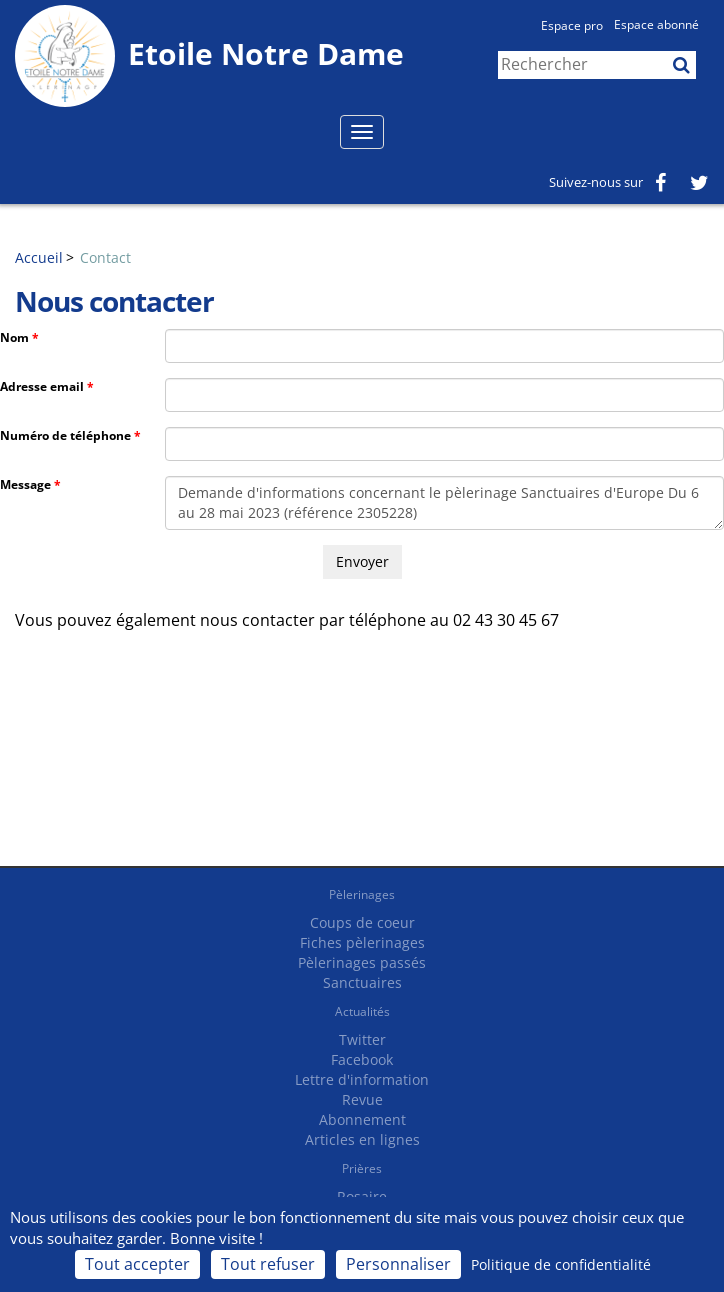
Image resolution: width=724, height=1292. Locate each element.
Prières (362, 1168)
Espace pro (572, 25)
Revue (362, 1099)
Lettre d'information (362, 1079)
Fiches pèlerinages (362, 942)
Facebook (362, 1059)
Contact (105, 257)
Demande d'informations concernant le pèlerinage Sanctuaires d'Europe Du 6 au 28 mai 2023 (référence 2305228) (444, 503)
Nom (14, 337)
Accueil (39, 257)
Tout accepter (137, 1264)
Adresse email (42, 386)
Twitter (362, 1039)
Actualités (362, 1011)
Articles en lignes (362, 1139)
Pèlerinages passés (362, 962)
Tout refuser (268, 1264)
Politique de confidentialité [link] (561, 1264)
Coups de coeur (362, 922)
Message (25, 484)
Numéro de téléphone (65, 435)
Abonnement (362, 1119)
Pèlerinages (362, 894)
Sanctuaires (362, 982)
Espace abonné (656, 24)
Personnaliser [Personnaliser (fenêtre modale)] (398, 1264)
